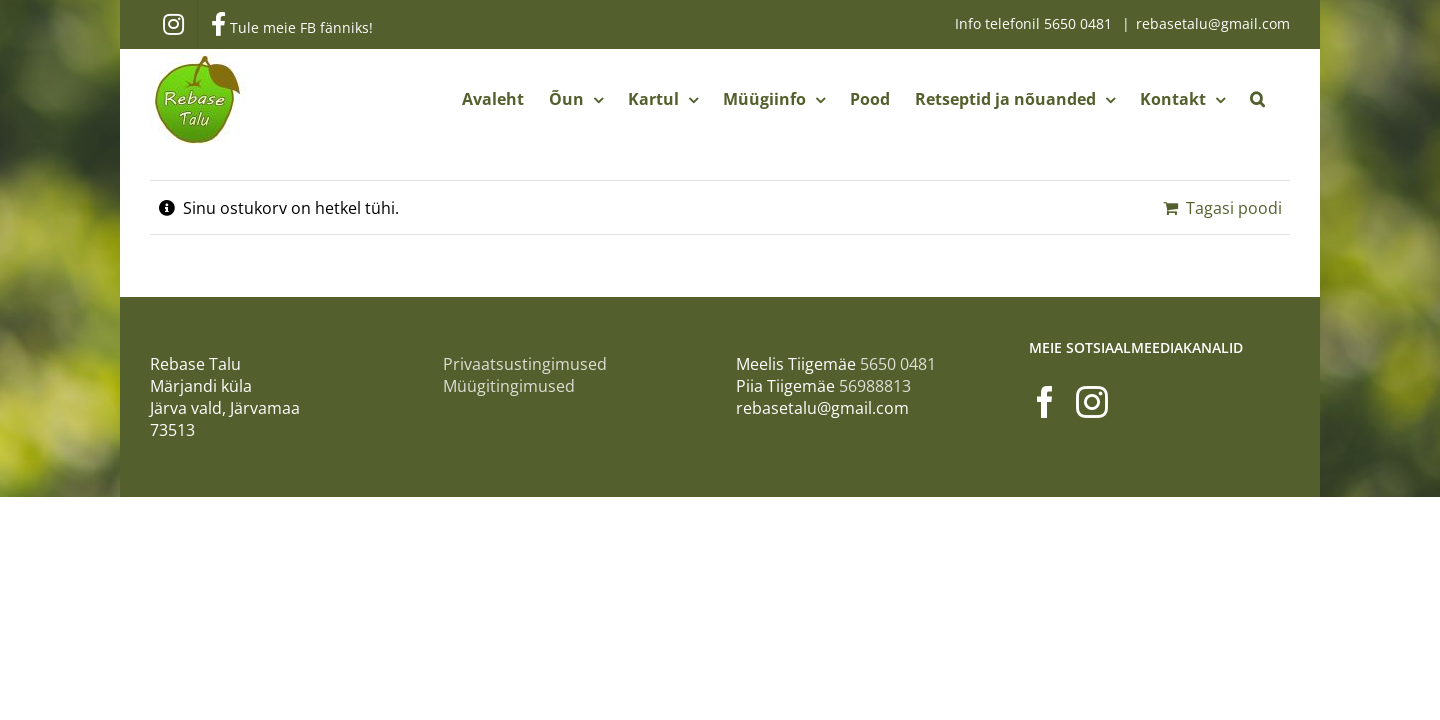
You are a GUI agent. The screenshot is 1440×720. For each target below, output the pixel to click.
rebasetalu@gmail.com (1213, 23)
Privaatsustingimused (525, 364)
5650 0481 (1080, 23)
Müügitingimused (509, 386)
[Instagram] (1092, 402)
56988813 (875, 386)
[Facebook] (1045, 402)
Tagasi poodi (1234, 208)
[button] (1282, 99)
